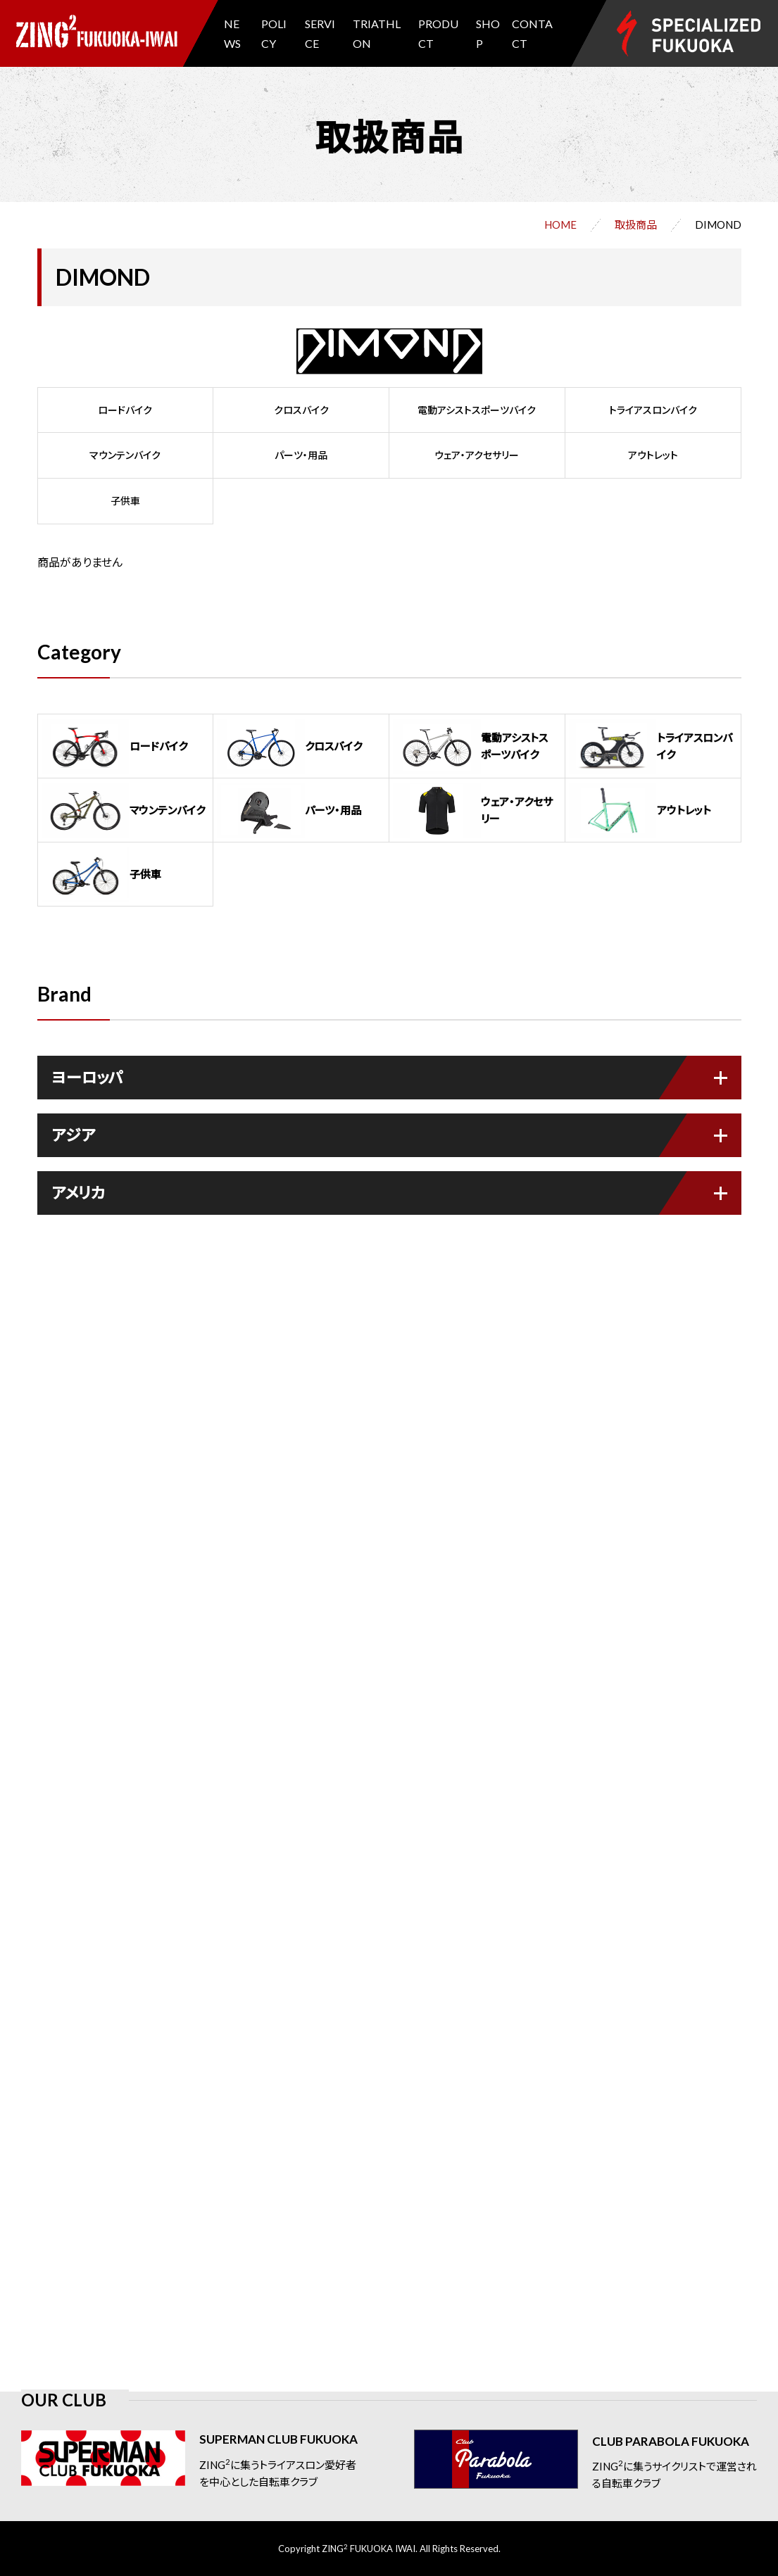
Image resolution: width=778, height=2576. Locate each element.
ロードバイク (125, 410)
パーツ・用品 (301, 455)
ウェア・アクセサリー (476, 455)
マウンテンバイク (125, 455)
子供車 (125, 501)
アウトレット (653, 455)
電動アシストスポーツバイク (477, 410)
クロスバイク (301, 410)
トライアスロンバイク (653, 410)
